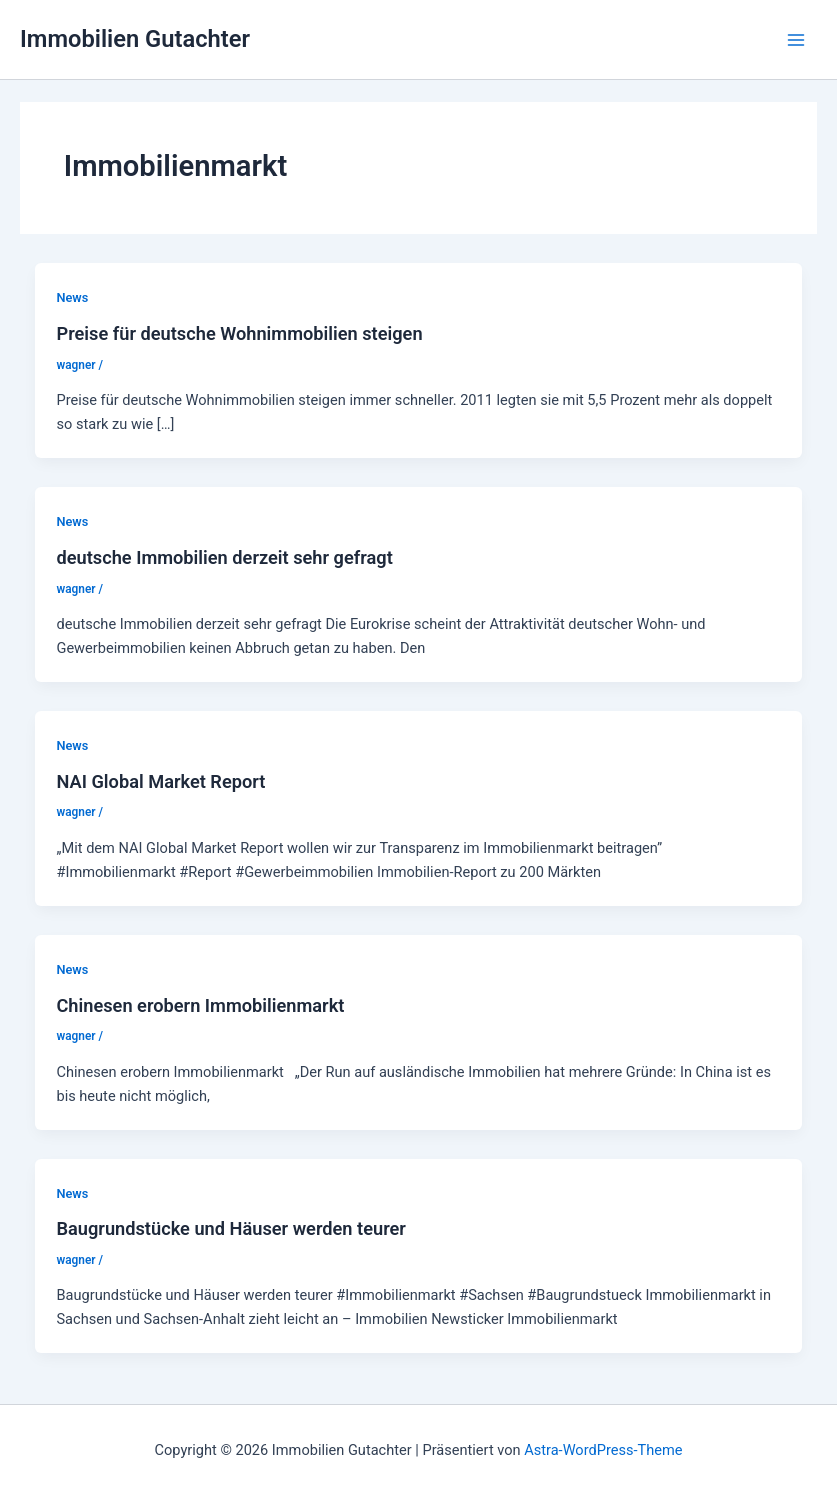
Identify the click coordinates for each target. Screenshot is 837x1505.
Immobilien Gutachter (135, 39)
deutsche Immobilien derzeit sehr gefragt (224, 557)
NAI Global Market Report (160, 781)
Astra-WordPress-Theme (603, 1450)
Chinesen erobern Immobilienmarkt (200, 1005)
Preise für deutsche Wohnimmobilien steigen (239, 333)
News (72, 297)
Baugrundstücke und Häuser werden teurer (230, 1228)
